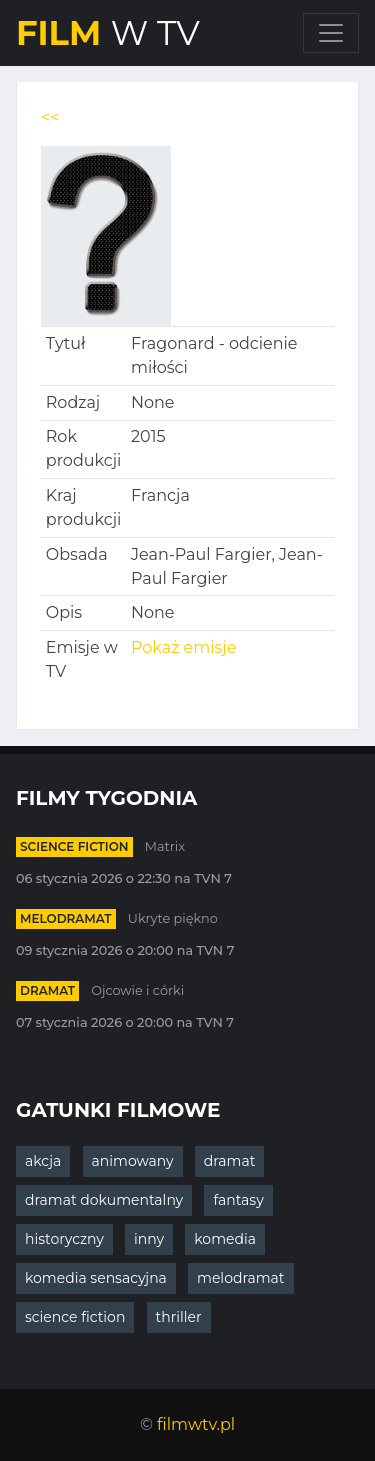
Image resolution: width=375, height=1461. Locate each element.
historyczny (64, 1239)
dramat (47, 990)
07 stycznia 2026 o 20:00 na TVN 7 (125, 1022)
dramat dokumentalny (104, 1200)
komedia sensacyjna (96, 1278)
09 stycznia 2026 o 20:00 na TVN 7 (125, 950)
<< (50, 117)
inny (149, 1239)
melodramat (66, 918)
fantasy (238, 1200)
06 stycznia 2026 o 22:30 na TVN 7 (124, 878)
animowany (133, 1161)
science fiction (74, 846)
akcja (43, 1161)
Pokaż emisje (183, 647)
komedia (225, 1239)
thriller (179, 1317)
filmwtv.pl (196, 1424)
